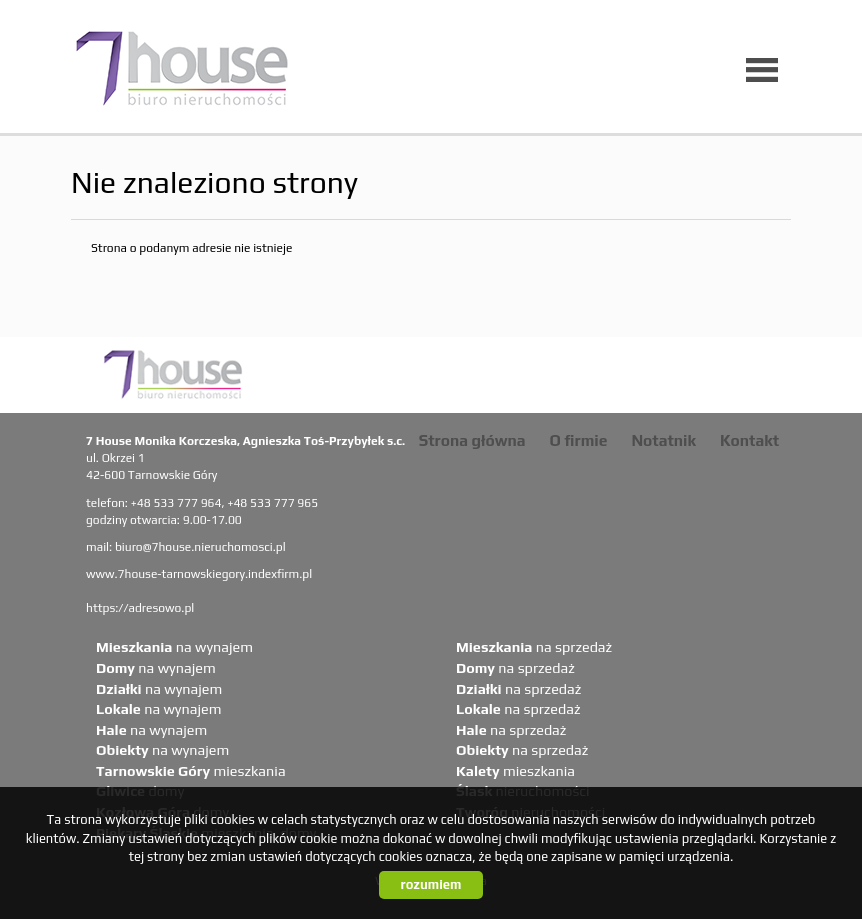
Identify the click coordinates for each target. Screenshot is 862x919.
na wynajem (174, 647)
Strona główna (472, 440)
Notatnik (663, 440)
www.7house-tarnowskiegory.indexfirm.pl (199, 574)
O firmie (579, 440)
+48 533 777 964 (176, 503)
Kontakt (749, 440)
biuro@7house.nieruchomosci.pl (200, 547)
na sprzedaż (534, 647)
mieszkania (191, 771)
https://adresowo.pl (140, 608)
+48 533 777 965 (272, 503)
